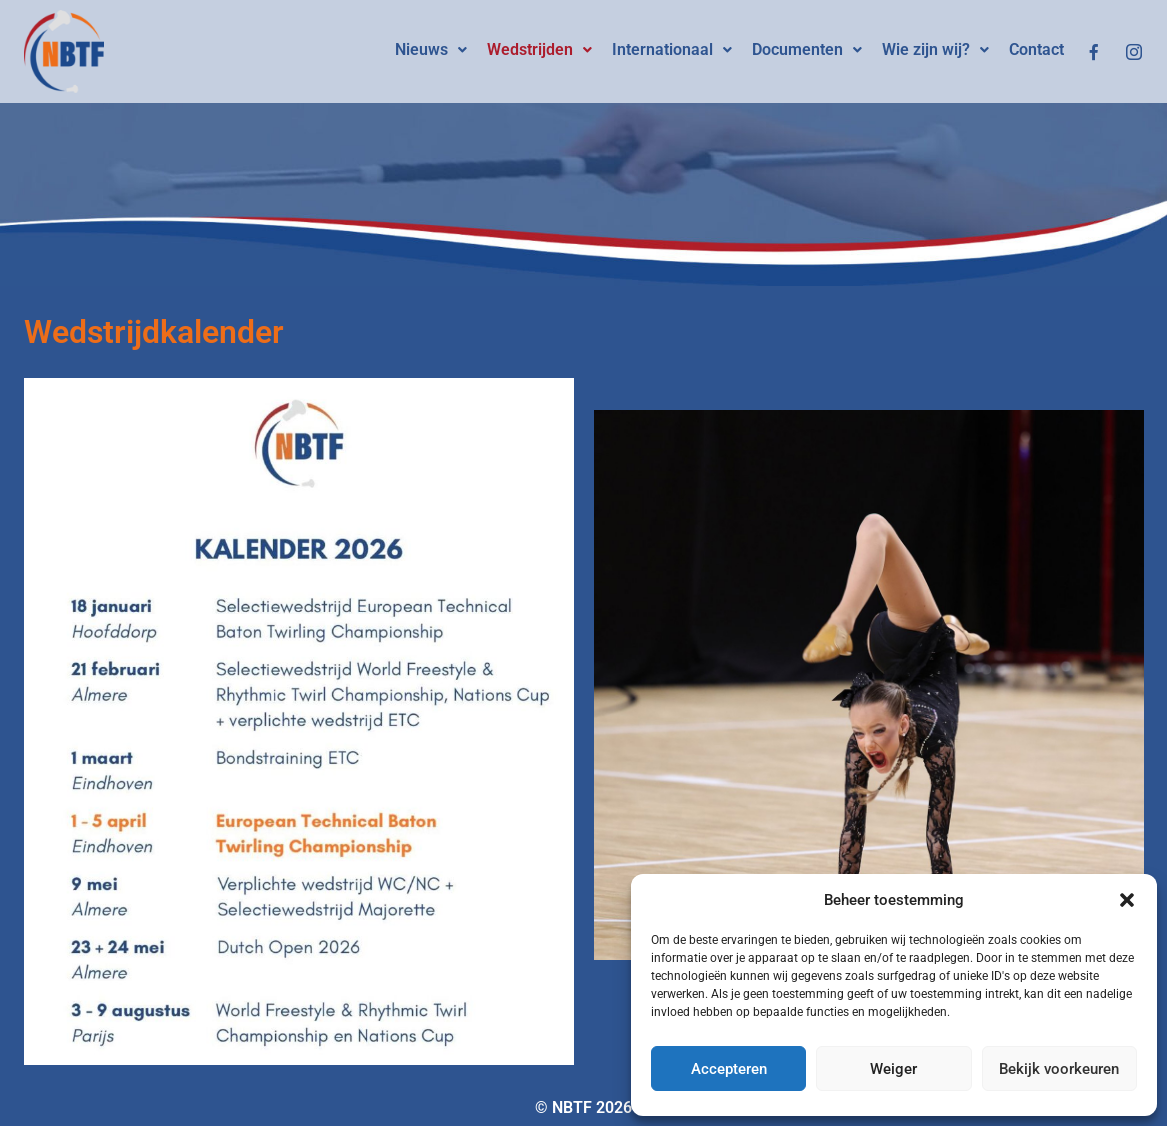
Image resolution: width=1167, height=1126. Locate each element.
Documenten (807, 49)
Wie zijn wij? (935, 49)
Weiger (893, 1069)
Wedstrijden (539, 49)
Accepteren (729, 1069)
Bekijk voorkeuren (1059, 1069)
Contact (1036, 49)
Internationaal (672, 49)
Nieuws (431, 49)
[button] (1127, 900)
